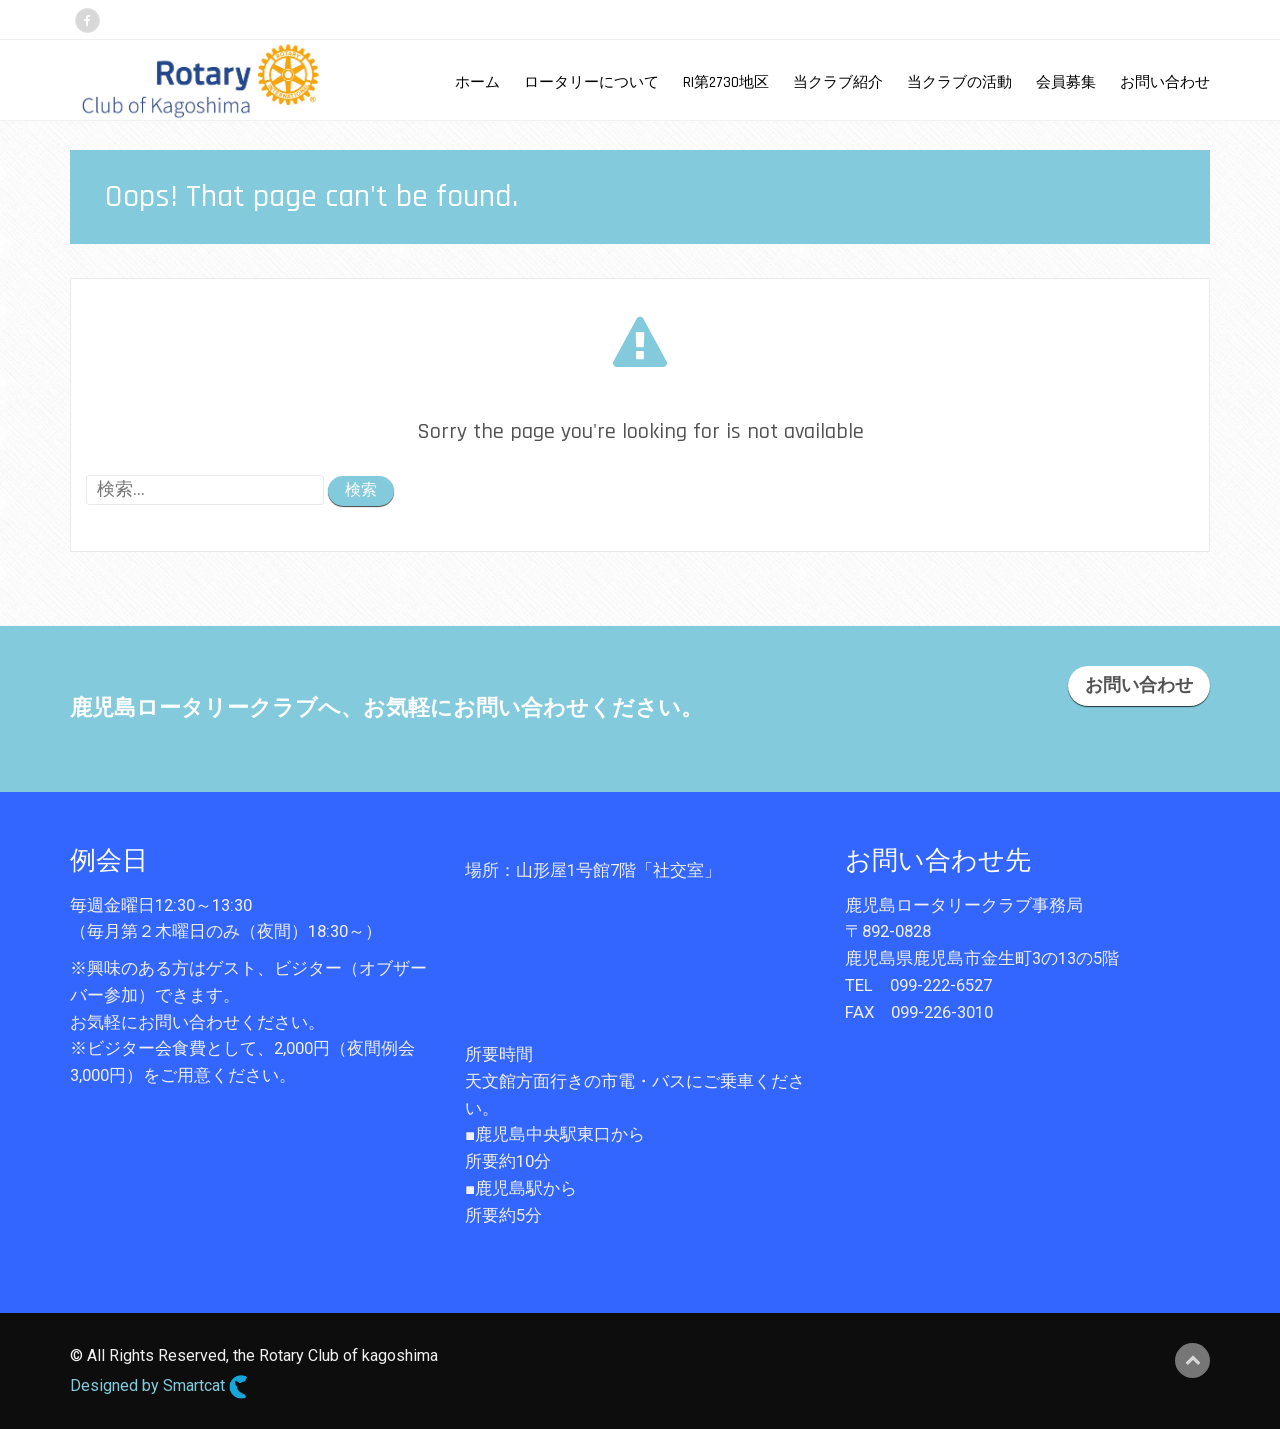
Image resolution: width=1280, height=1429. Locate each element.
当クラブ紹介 (838, 82)
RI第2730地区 (726, 82)
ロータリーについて (591, 82)
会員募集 (1066, 82)
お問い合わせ (1165, 82)
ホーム (477, 82)
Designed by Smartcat (159, 1387)
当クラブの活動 (959, 82)
